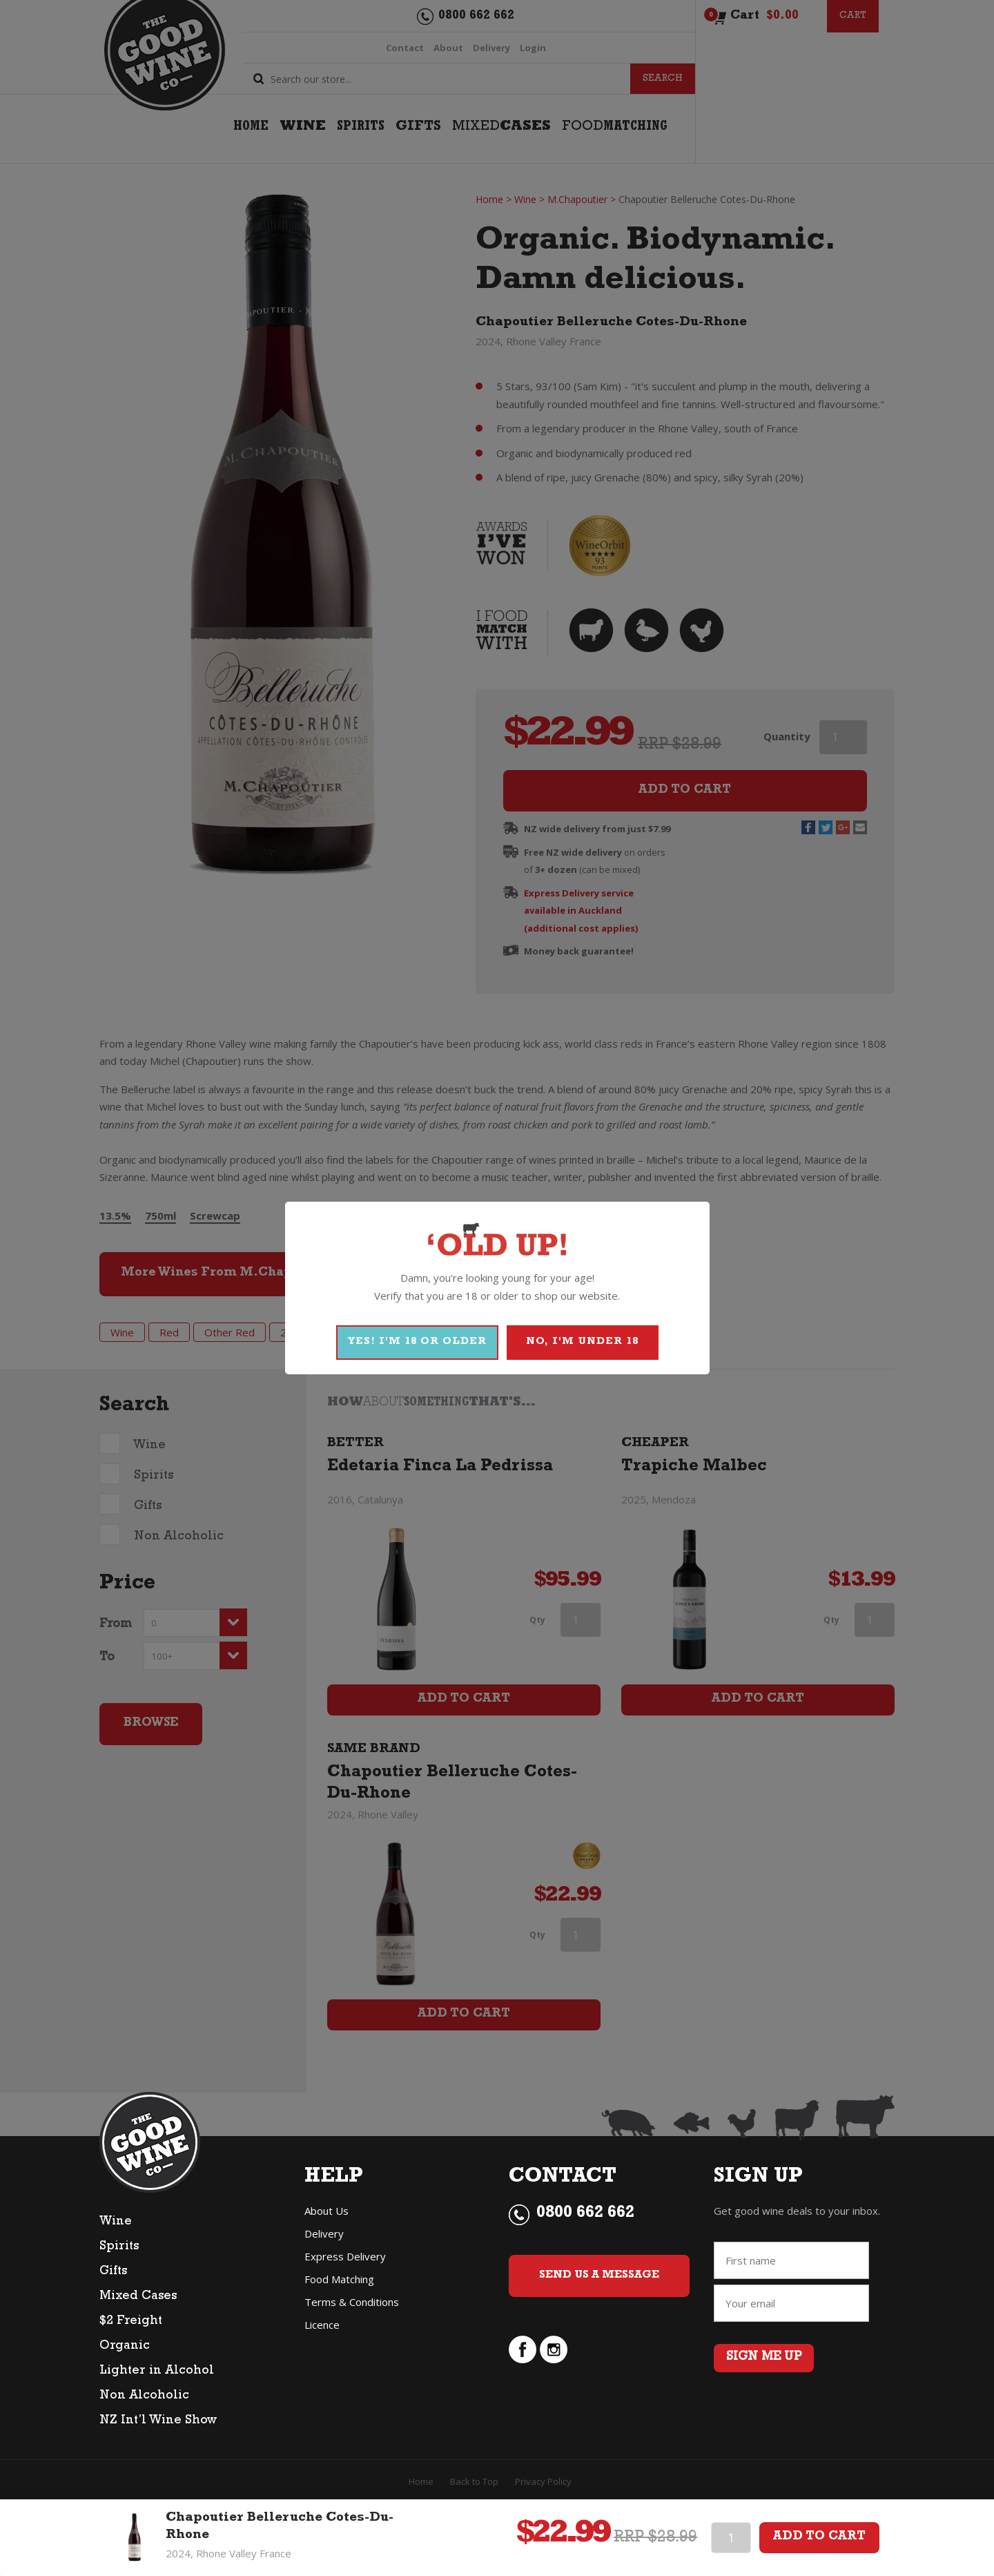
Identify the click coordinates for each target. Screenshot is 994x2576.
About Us (326, 2217)
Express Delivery (345, 2263)
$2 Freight (130, 2328)
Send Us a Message (599, 2294)
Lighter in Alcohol (156, 2378)
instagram (553, 2380)
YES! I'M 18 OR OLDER (417, 1342)
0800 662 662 (585, 2221)
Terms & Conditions (351, 2309)
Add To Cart (819, 2537)
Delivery (324, 2240)
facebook (522, 2380)
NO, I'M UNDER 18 (582, 1342)
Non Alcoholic (144, 2402)
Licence (322, 2331)
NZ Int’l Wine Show (158, 2427)
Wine (115, 2228)
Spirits (119, 2253)
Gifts (113, 2278)
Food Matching (339, 2286)
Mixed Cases (138, 2303)
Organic (124, 2353)
